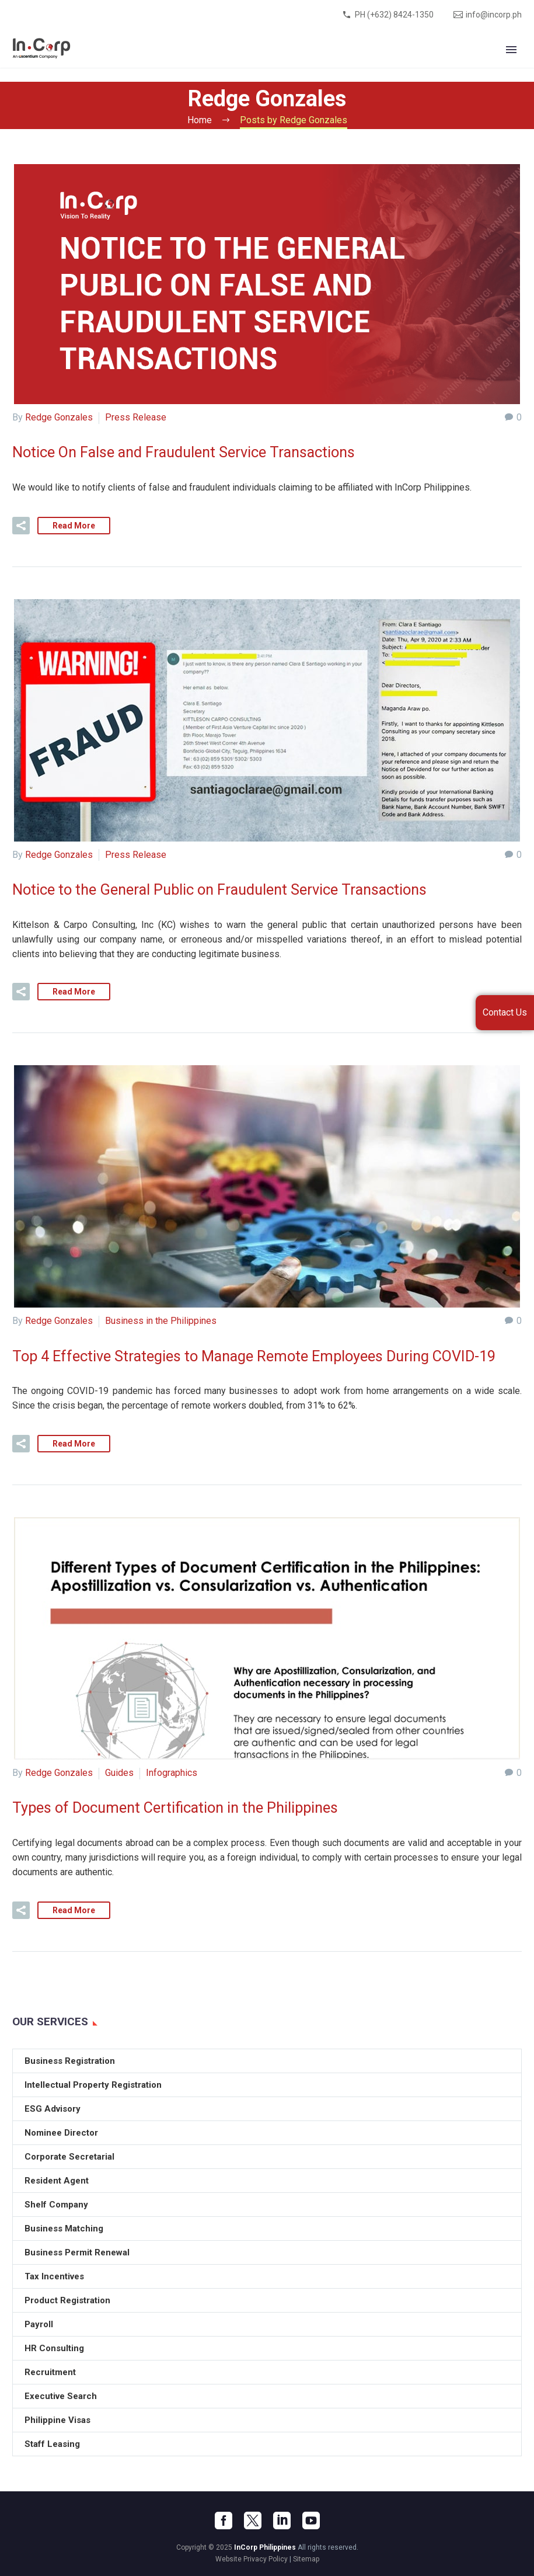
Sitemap (306, 2558)
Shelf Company (56, 2203)
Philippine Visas (57, 2419)
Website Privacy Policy (251, 2558)
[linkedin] (282, 2519)
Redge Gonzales (59, 417)
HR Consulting (54, 2347)
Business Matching (64, 2227)
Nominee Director (61, 2131)
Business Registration (70, 2059)
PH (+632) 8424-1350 (394, 14)
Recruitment (50, 2371)
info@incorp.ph (494, 14)
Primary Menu (511, 49)
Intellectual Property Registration (93, 2083)
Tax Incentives (54, 2275)
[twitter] (252, 2519)
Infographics (171, 1772)
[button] (21, 525)
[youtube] (311, 2519)
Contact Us (505, 1012)
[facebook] (223, 2519)
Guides (119, 1772)
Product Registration (67, 2299)
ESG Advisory (53, 2107)
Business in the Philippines (161, 1320)
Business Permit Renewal (77, 2251)
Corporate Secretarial (69, 2155)
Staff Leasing (52, 2443)
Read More (74, 525)
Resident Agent (57, 2179)
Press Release (135, 417)
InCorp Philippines (265, 2546)
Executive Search (61, 2395)
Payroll (39, 2323)
